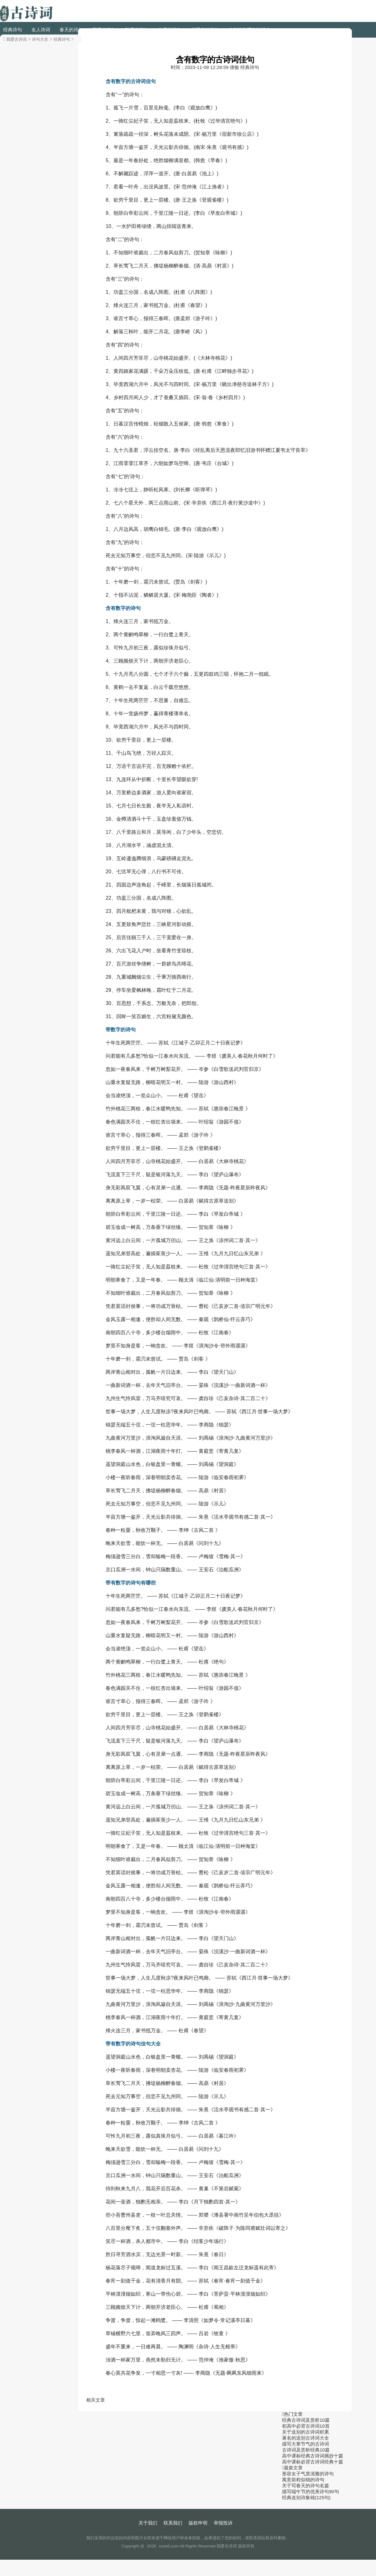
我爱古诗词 (16, 39)
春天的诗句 (71, 29)
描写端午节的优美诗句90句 (310, 2491)
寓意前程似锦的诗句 (303, 2479)
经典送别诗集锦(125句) (306, 2497)
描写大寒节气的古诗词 (305, 2443)
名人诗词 (40, 29)
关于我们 (147, 2523)
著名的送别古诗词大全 (305, 2438)
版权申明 (198, 2523)
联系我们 (173, 2523)
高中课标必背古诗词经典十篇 (312, 2461)
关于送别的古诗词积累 (305, 2432)
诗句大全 (40, 39)
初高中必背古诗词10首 (306, 2426)
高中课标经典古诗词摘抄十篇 (312, 2455)
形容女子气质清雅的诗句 (308, 2473)
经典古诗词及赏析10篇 (306, 2420)
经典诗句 (12, 29)
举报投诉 (223, 2523)
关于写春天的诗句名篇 (305, 2485)
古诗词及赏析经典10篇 (306, 2449)
